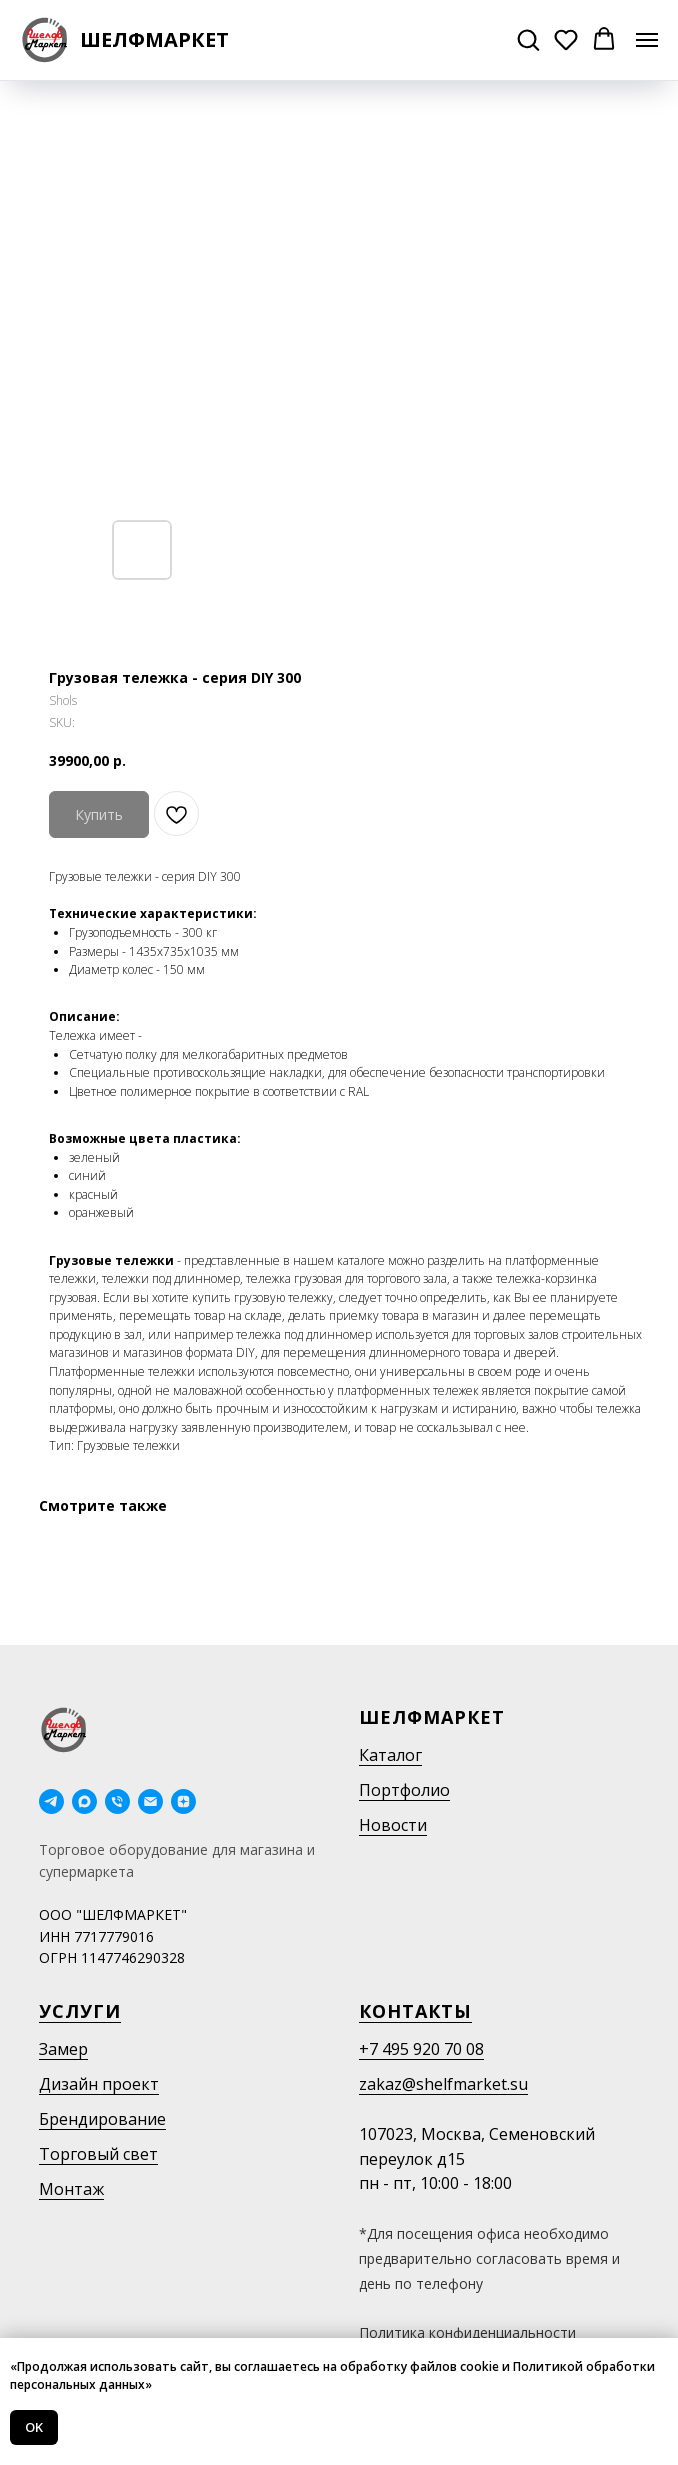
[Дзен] (183, 1801)
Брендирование (102, 2119)
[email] (150, 1801)
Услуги (80, 2011)
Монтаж (71, 2189)
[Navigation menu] (647, 40)
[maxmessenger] (84, 1801)
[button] (528, 39)
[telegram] (51, 1801)
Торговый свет (98, 2154)
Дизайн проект (99, 2084)
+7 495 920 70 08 (421, 2049)
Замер (63, 2049)
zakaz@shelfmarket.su (443, 2084)
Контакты (415, 2011)
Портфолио (404, 1790)
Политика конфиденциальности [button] (467, 2332)
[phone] (117, 1801)
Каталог (390, 1755)
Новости (393, 1825)
